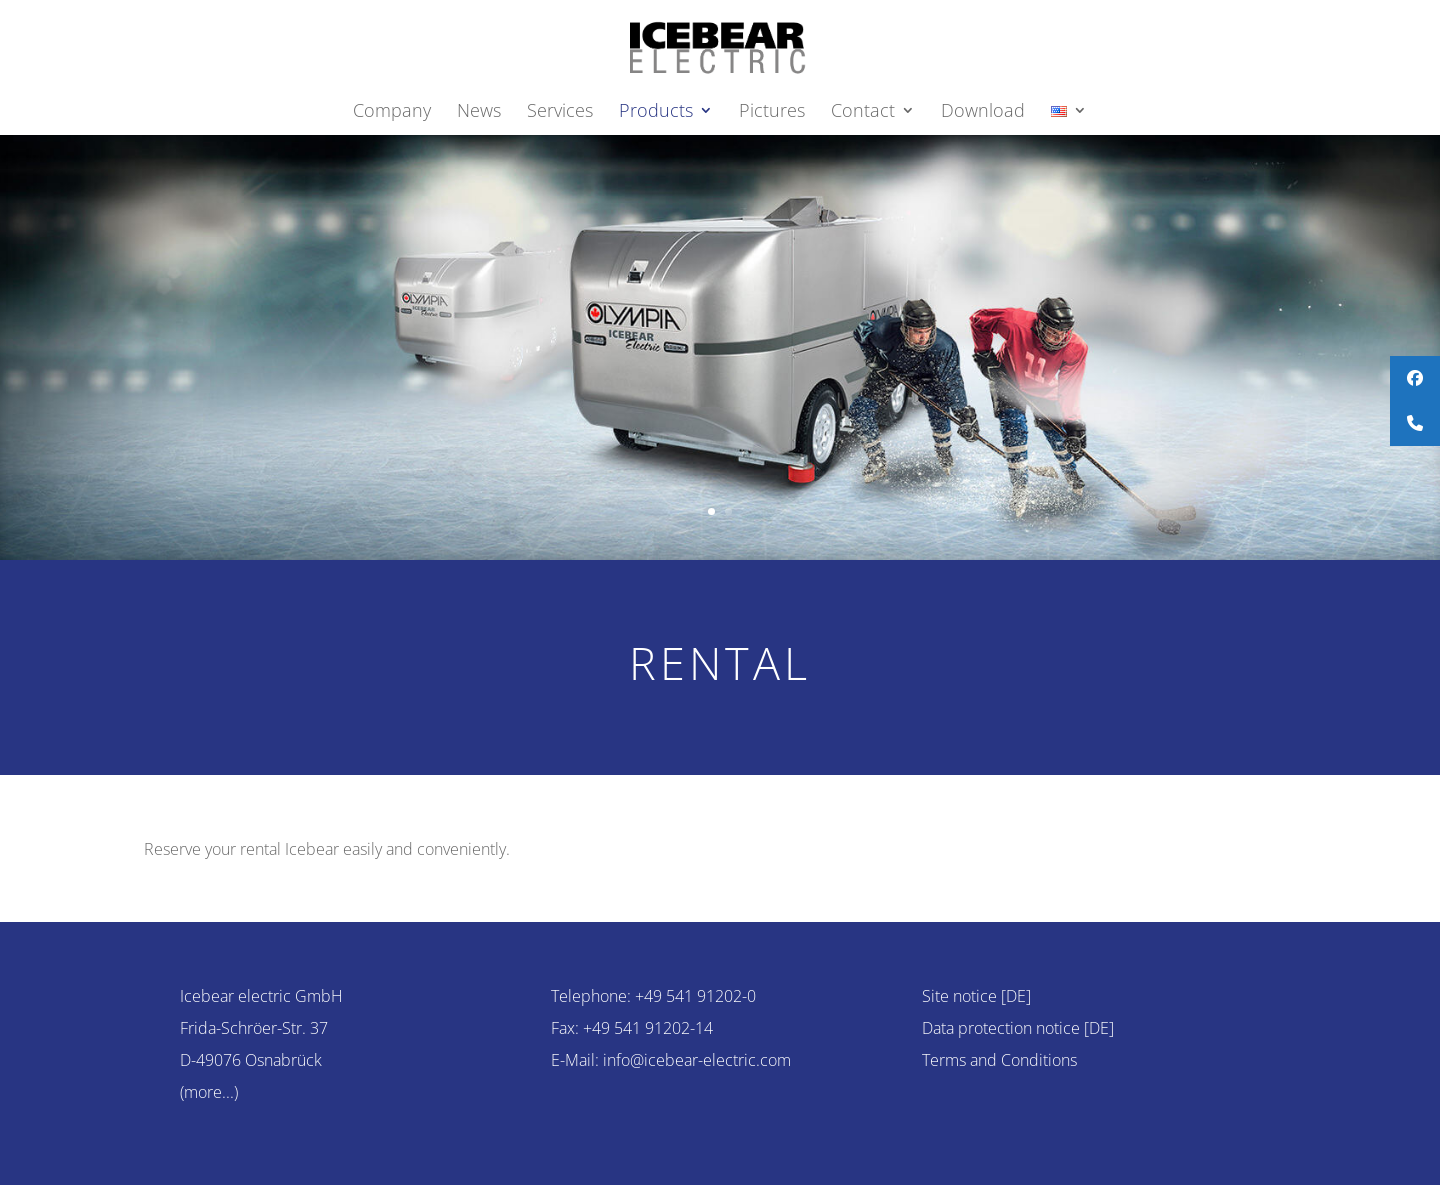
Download (983, 112)
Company (392, 112)
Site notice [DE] (976, 996)
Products (656, 112)
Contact (863, 112)
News (479, 112)
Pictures (772, 112)
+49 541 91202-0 (695, 996)
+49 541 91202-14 (648, 1028)
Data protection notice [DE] (1018, 1028)
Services (560, 112)
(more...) (209, 1092)
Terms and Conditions (999, 1060)
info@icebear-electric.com (697, 1060)
